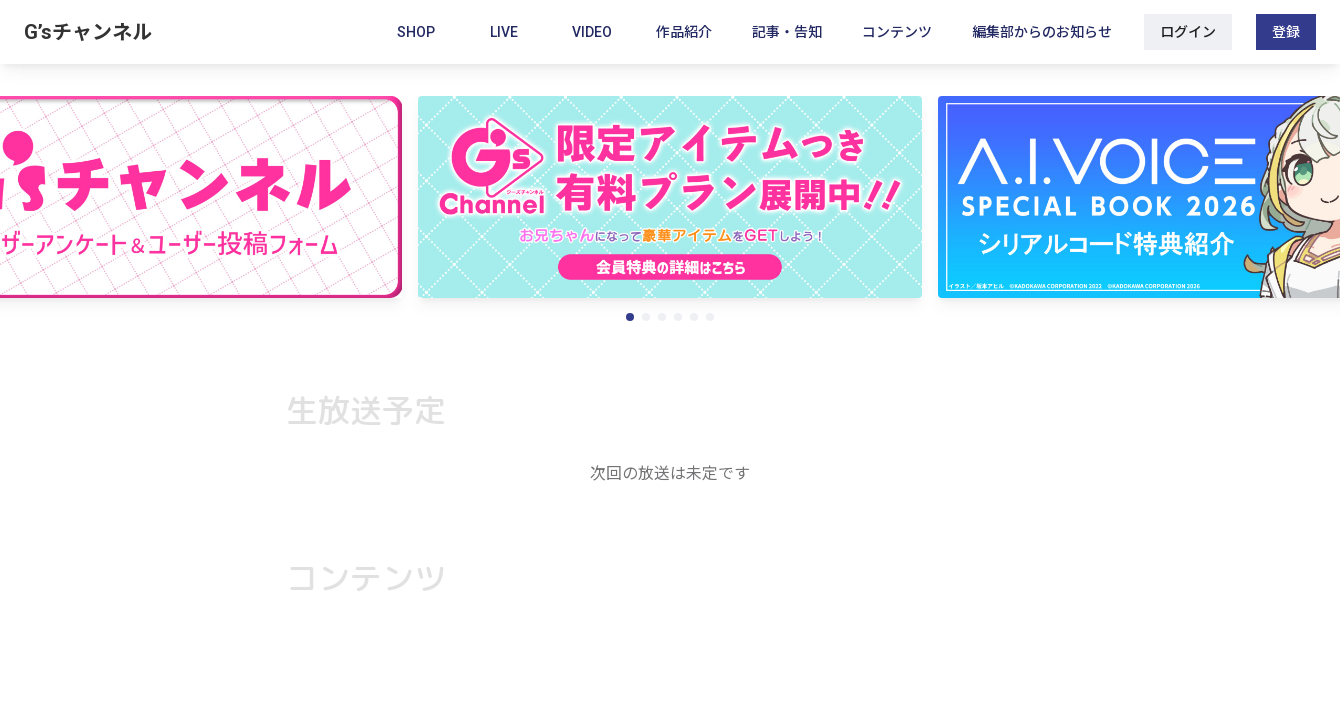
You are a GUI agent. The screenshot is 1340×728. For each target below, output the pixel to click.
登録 (1286, 32)
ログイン (1188, 32)
